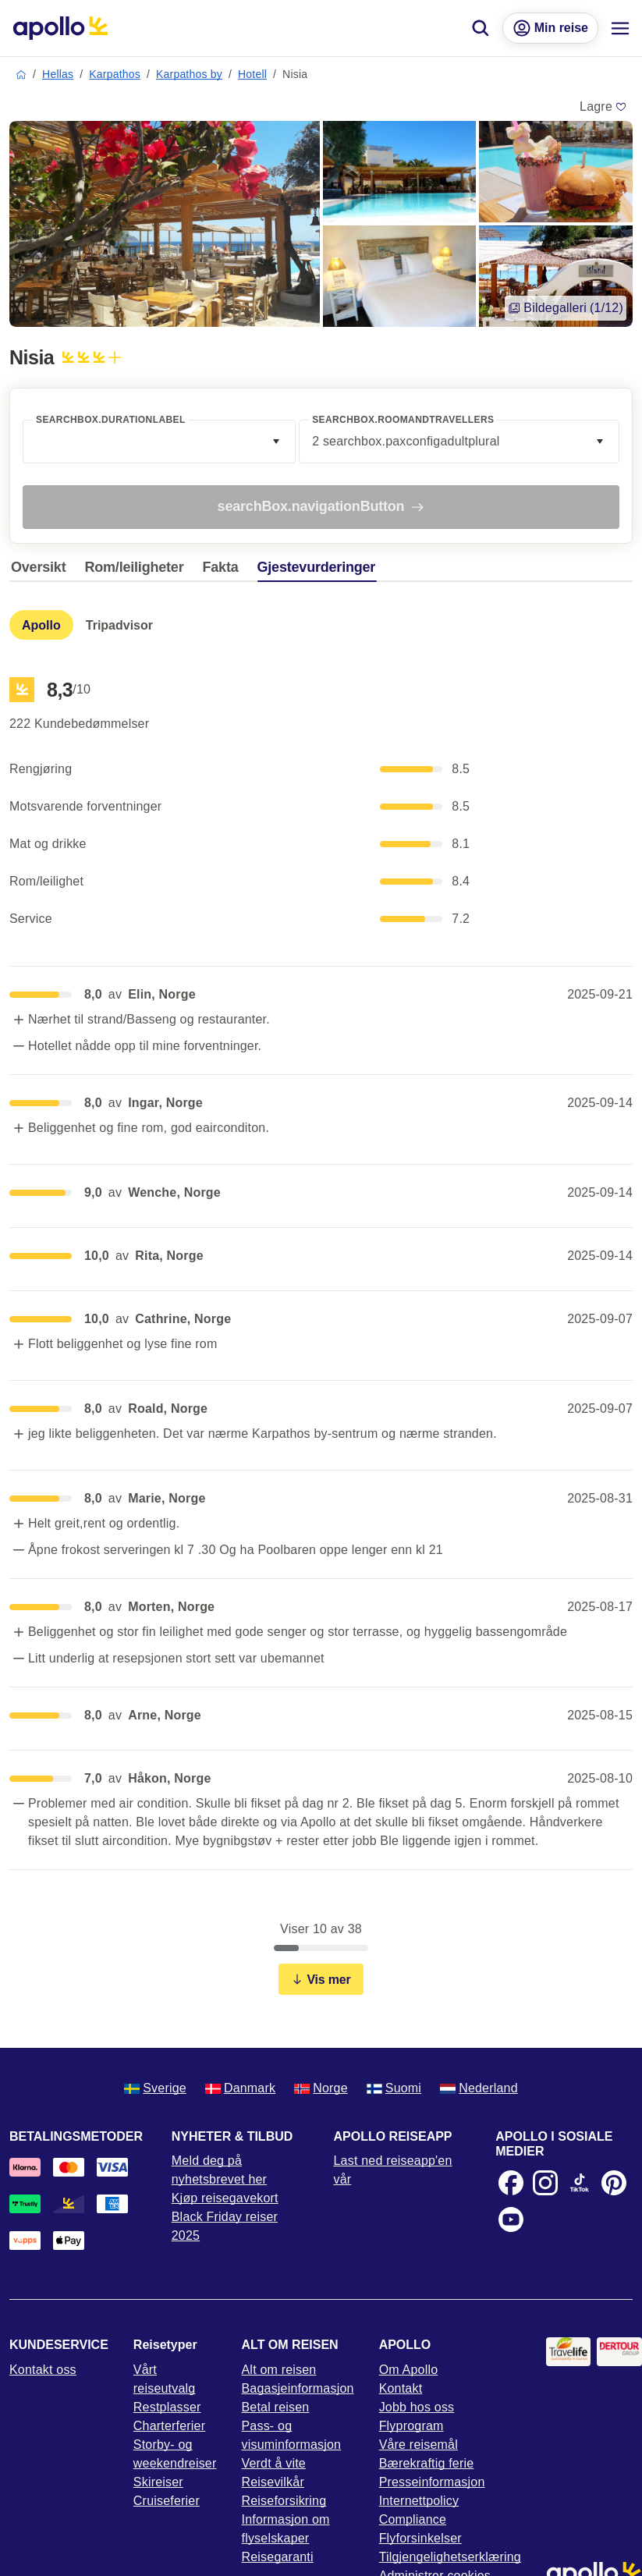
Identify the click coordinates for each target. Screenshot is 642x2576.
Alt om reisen (279, 2369)
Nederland (479, 2088)
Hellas (57, 74)
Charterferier (169, 2425)
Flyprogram (411, 2425)
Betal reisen (276, 2407)
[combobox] (159, 441)
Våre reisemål (418, 2444)
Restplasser (167, 2407)
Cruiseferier (166, 2500)
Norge (321, 2088)
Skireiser (158, 2482)
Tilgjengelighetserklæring (450, 2557)
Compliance (412, 2519)
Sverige (155, 2088)
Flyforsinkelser (420, 2538)
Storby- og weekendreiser (175, 2454)
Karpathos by (189, 74)
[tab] (42, 571)
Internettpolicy (419, 2500)
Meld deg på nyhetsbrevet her (219, 2170)
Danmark (240, 2088)
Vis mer (320, 1979)
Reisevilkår (273, 2482)
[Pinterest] (614, 2182)
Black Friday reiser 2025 (225, 2226)
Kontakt (401, 2388)
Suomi (394, 2088)
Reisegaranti (278, 2557)
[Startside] (60, 28)
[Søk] (480, 28)
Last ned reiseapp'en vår (393, 2170)
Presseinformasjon (432, 2482)
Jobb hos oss (417, 2407)
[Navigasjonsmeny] (620, 28)
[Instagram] (545, 2182)
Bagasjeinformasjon (298, 2388)
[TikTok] (579, 2182)
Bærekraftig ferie (426, 2463)
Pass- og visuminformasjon (292, 2435)
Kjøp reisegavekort (225, 2198)
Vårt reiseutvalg (164, 2379)
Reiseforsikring (284, 2500)
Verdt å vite (274, 2463)
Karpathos (114, 74)
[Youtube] (511, 2219)
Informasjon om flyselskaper (286, 2529)
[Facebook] (511, 2182)
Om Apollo (408, 2369)
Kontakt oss (42, 2369)
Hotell (252, 74)
